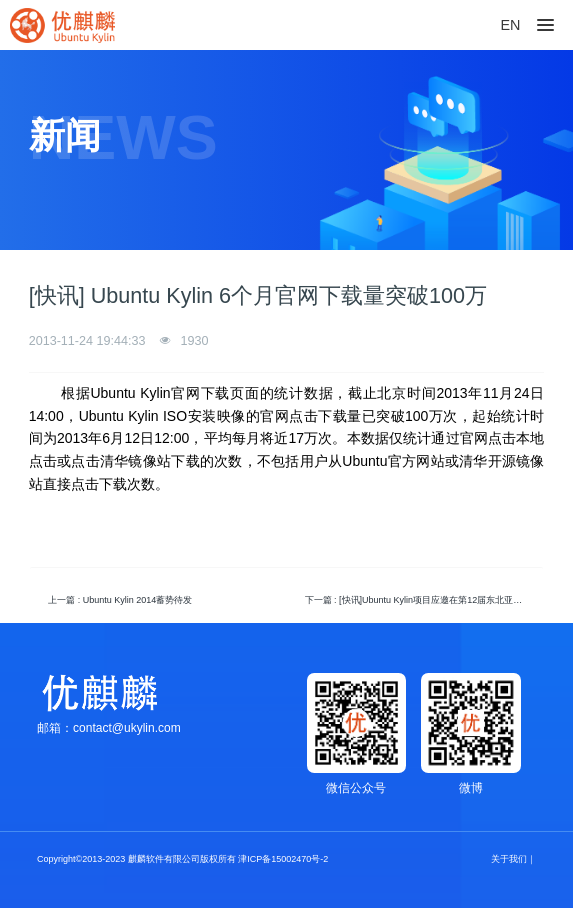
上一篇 (120, 600)
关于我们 (509, 859)
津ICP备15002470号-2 (283, 859)
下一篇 (420, 600)
